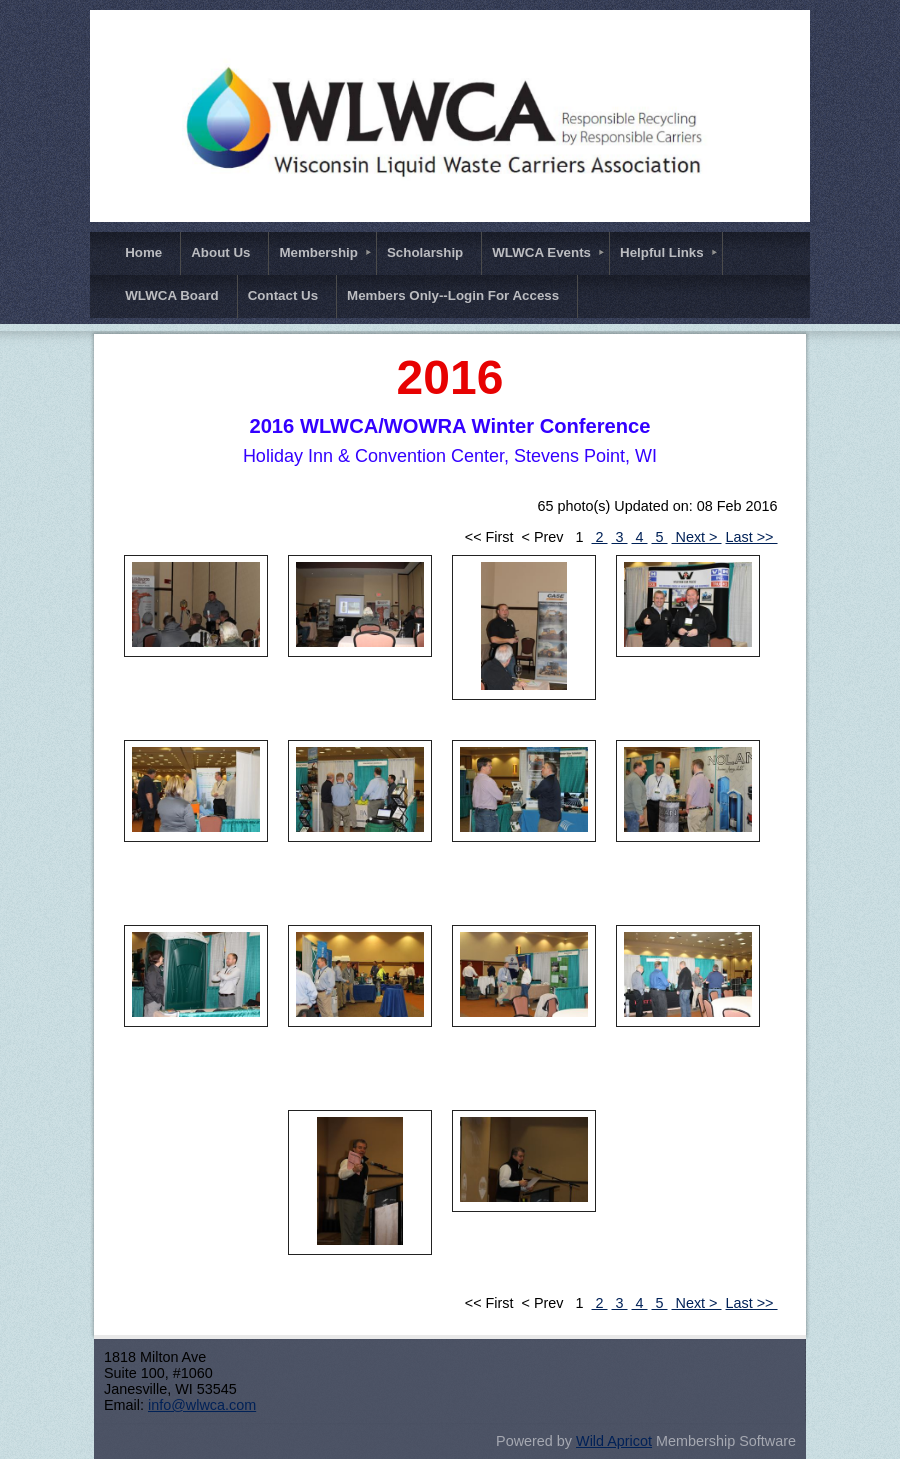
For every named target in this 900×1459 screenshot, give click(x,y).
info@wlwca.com (202, 1405)
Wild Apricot (614, 1441)
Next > (697, 537)
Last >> (752, 537)
